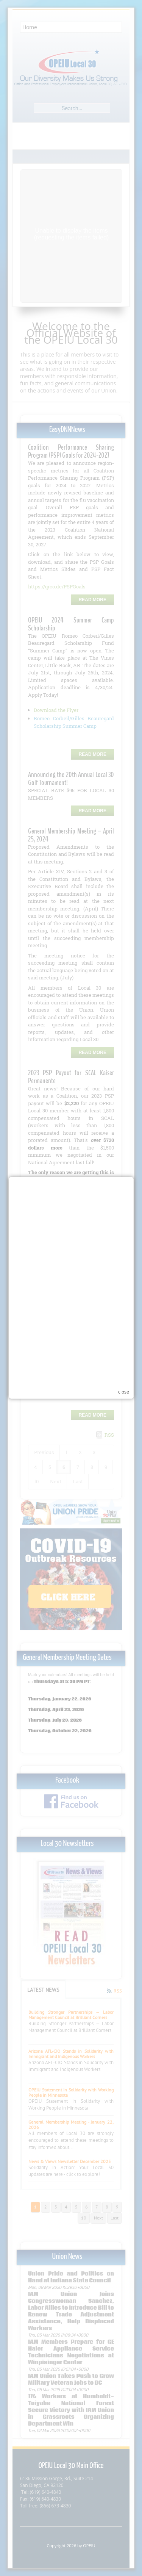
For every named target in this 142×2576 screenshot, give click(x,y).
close (123, 1353)
